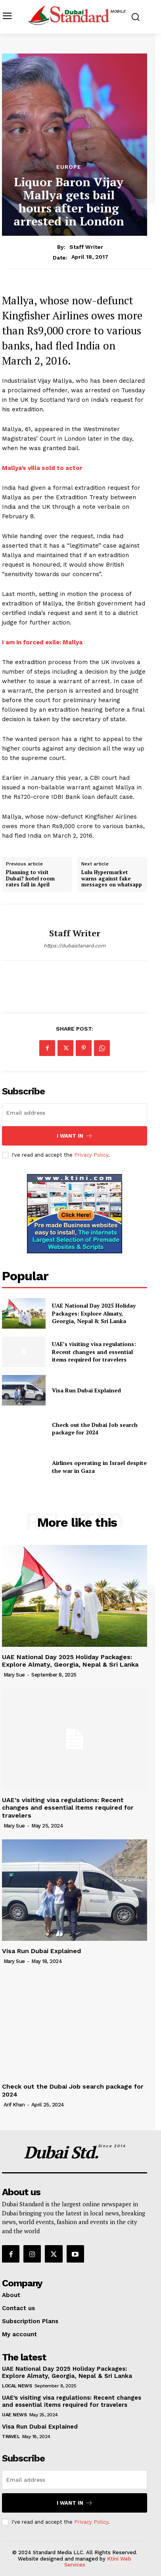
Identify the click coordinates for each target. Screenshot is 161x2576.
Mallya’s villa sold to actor (42, 468)
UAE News (14, 2415)
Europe (68, 167)
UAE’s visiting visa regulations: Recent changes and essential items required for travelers (94, 1351)
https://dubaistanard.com (74, 946)
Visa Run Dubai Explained (86, 1390)
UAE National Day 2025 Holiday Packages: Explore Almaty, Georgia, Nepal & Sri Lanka (94, 1313)
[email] (74, 1112)
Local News (17, 2386)
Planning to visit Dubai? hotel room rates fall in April (30, 878)
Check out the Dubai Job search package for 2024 (95, 1428)
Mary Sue (14, 1675)
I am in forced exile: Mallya (42, 642)
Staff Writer (86, 247)
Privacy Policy (91, 1155)
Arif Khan (14, 2105)
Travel (10, 2436)
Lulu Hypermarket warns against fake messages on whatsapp (111, 878)
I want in (75, 1136)
